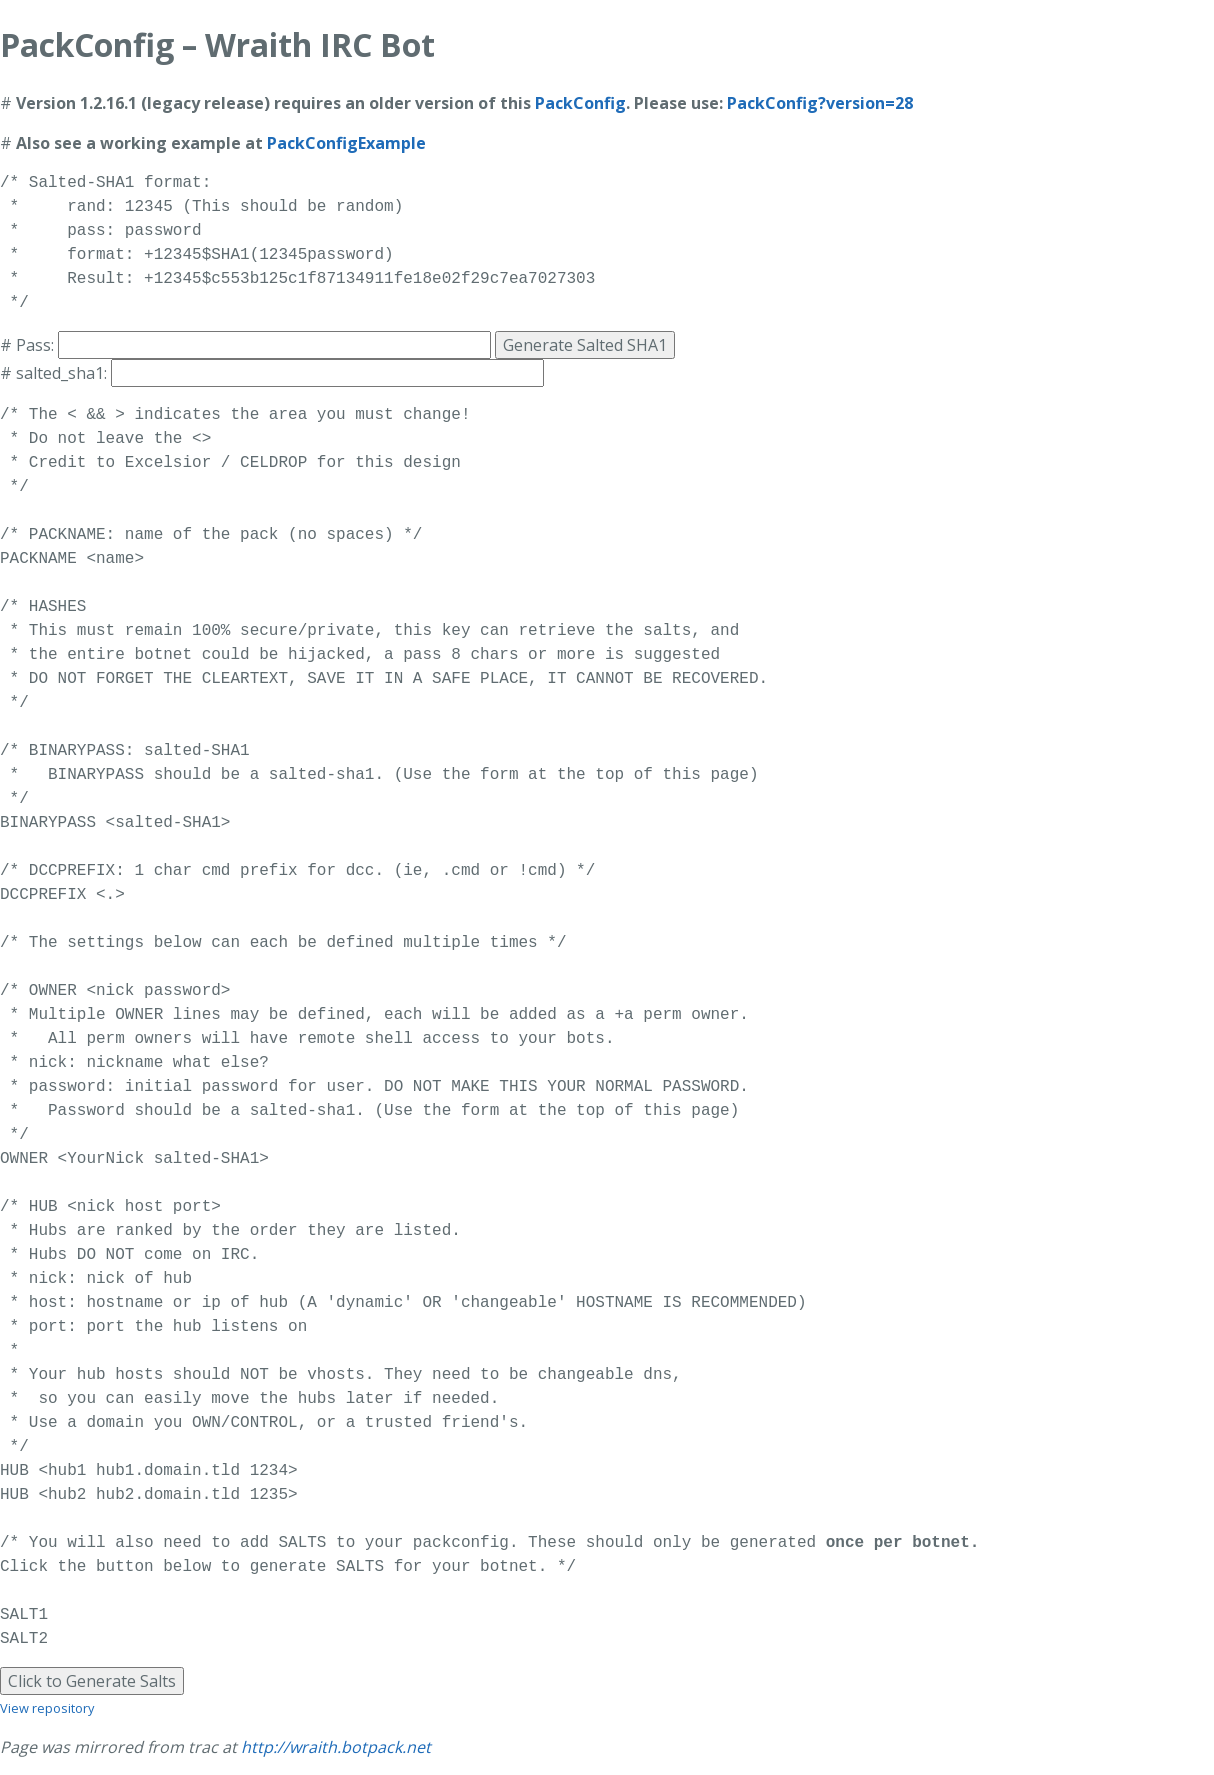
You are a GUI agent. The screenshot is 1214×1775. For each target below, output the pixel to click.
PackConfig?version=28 (820, 103)
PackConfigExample (346, 143)
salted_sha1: (61, 373)
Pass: (35, 345)
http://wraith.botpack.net (336, 1747)
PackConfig (580, 103)
